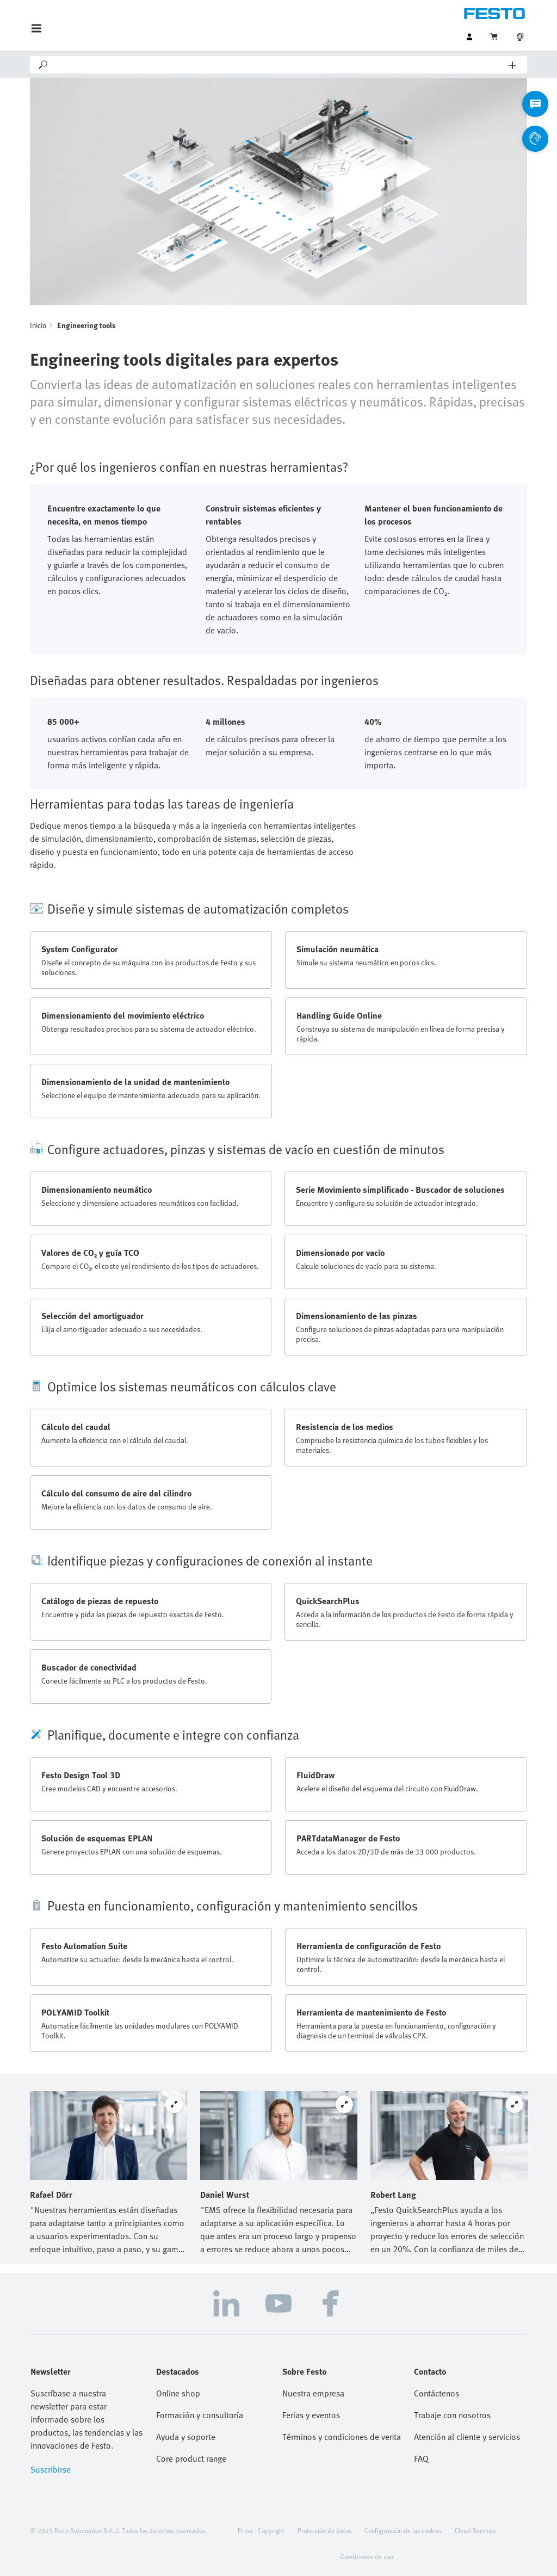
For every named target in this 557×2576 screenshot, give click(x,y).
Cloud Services (475, 2530)
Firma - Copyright (261, 2530)
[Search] (279, 64)
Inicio (38, 325)
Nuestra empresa (313, 2393)
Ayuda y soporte (185, 2436)
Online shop (178, 2393)
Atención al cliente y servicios (467, 2436)
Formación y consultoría (199, 2414)
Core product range (191, 2458)
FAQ (421, 2458)
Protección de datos (324, 2530)
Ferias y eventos (311, 2414)
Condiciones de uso (367, 2556)
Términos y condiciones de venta (341, 2436)
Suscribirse (50, 2469)
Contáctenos (436, 2393)
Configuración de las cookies (403, 2530)
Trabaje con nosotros (452, 2414)
